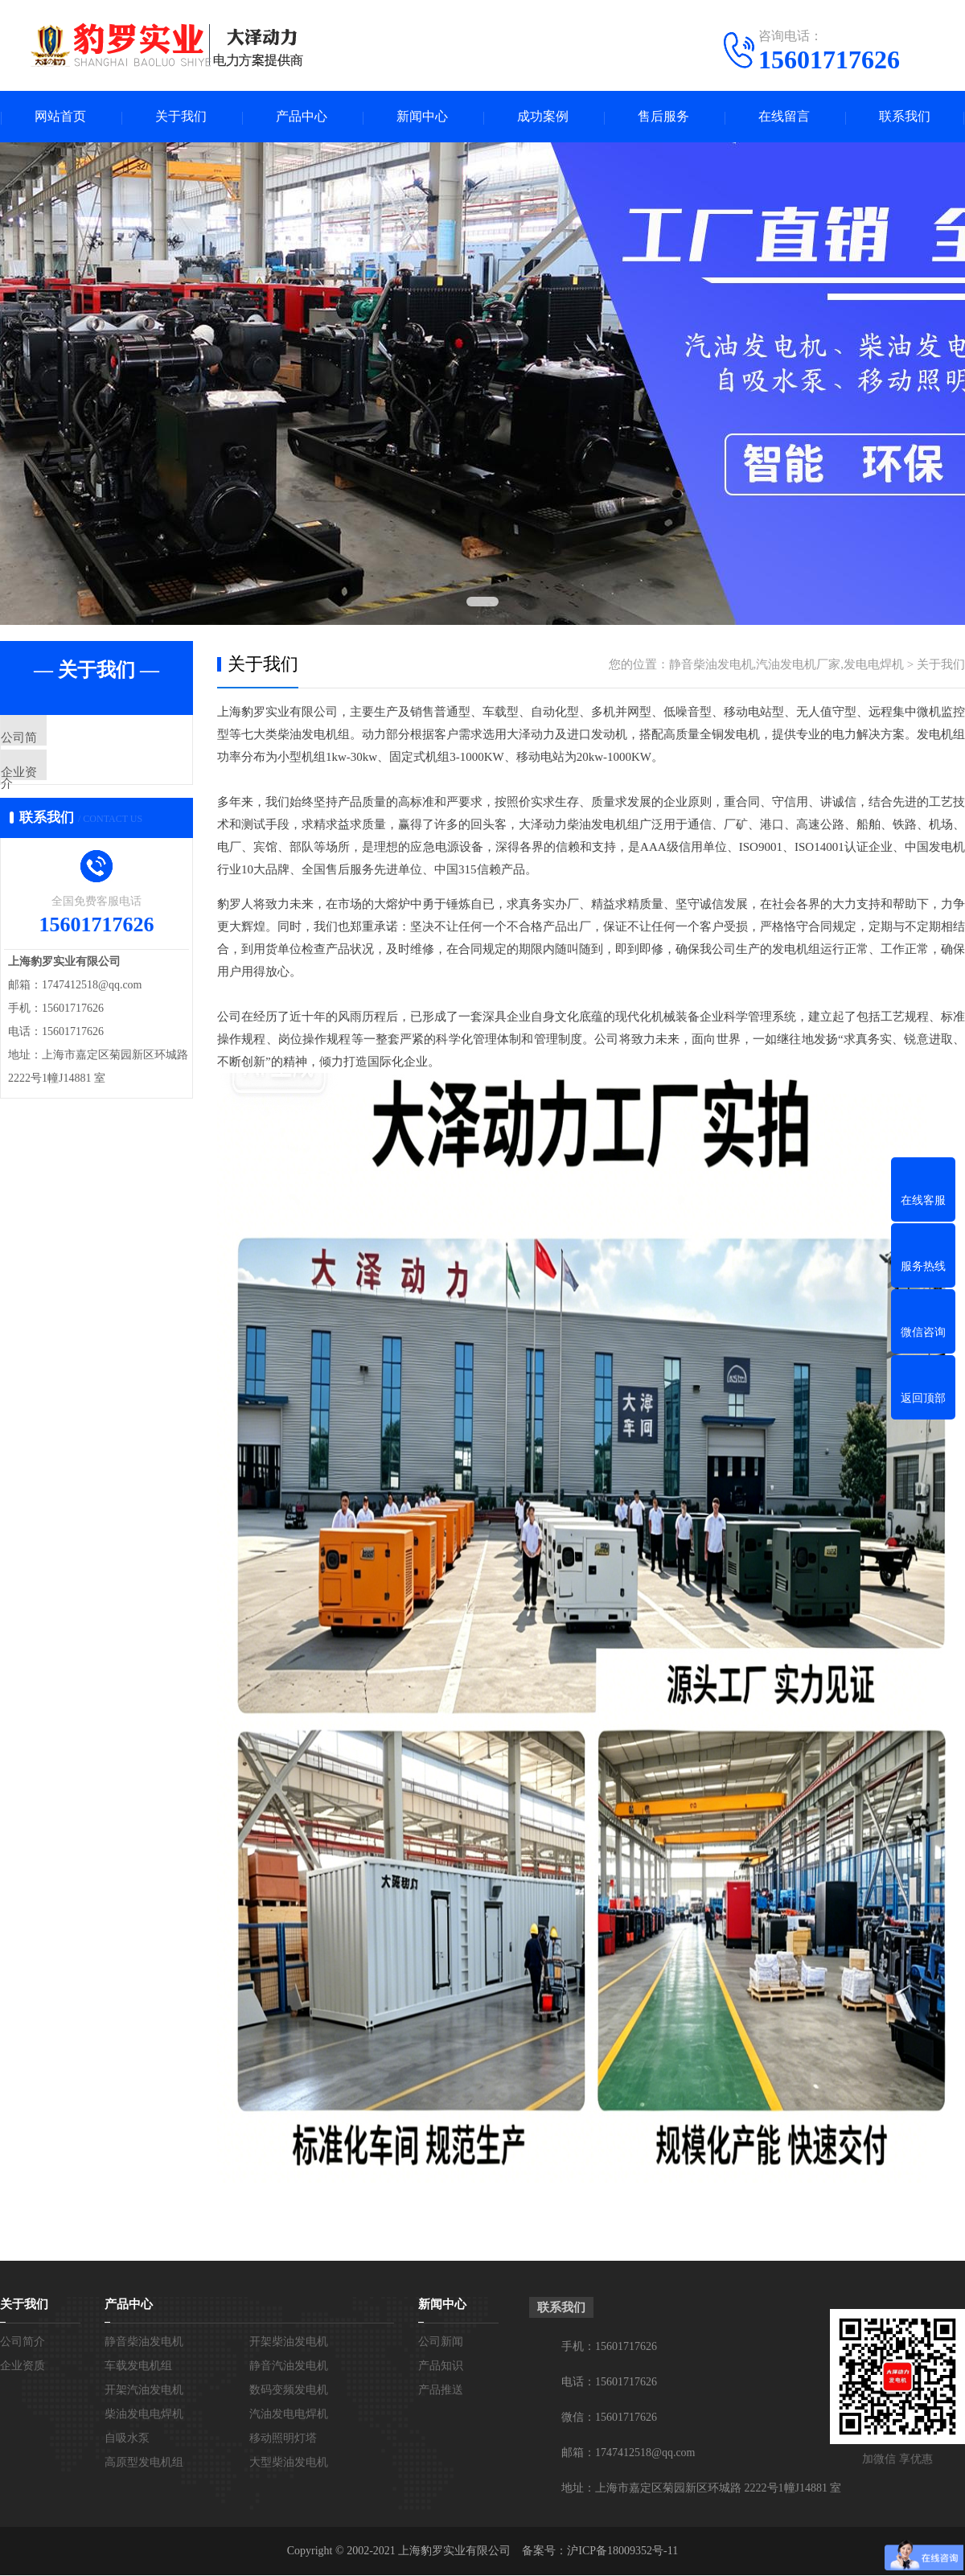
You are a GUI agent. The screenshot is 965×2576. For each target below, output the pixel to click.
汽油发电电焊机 (288, 2415)
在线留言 (784, 117)
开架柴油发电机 (288, 2342)
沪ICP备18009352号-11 (622, 2551)
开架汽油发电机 (144, 2391)
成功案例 (543, 117)
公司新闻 (440, 2342)
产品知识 (440, 2366)
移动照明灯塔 (283, 2439)
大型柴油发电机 (288, 2463)
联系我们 (904, 117)
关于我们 (181, 117)
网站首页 (60, 117)
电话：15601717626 (609, 2383)
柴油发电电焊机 (144, 2415)
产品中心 (301, 117)
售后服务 (663, 117)
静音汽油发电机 (288, 2366)
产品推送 (440, 2391)
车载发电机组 (138, 2366)
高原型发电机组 (144, 2463)
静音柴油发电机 (144, 2342)
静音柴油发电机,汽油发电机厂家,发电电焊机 (787, 665)
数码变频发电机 (288, 2391)
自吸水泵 (127, 2439)
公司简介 (62, 739)
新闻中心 (422, 117)
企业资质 (62, 787)
